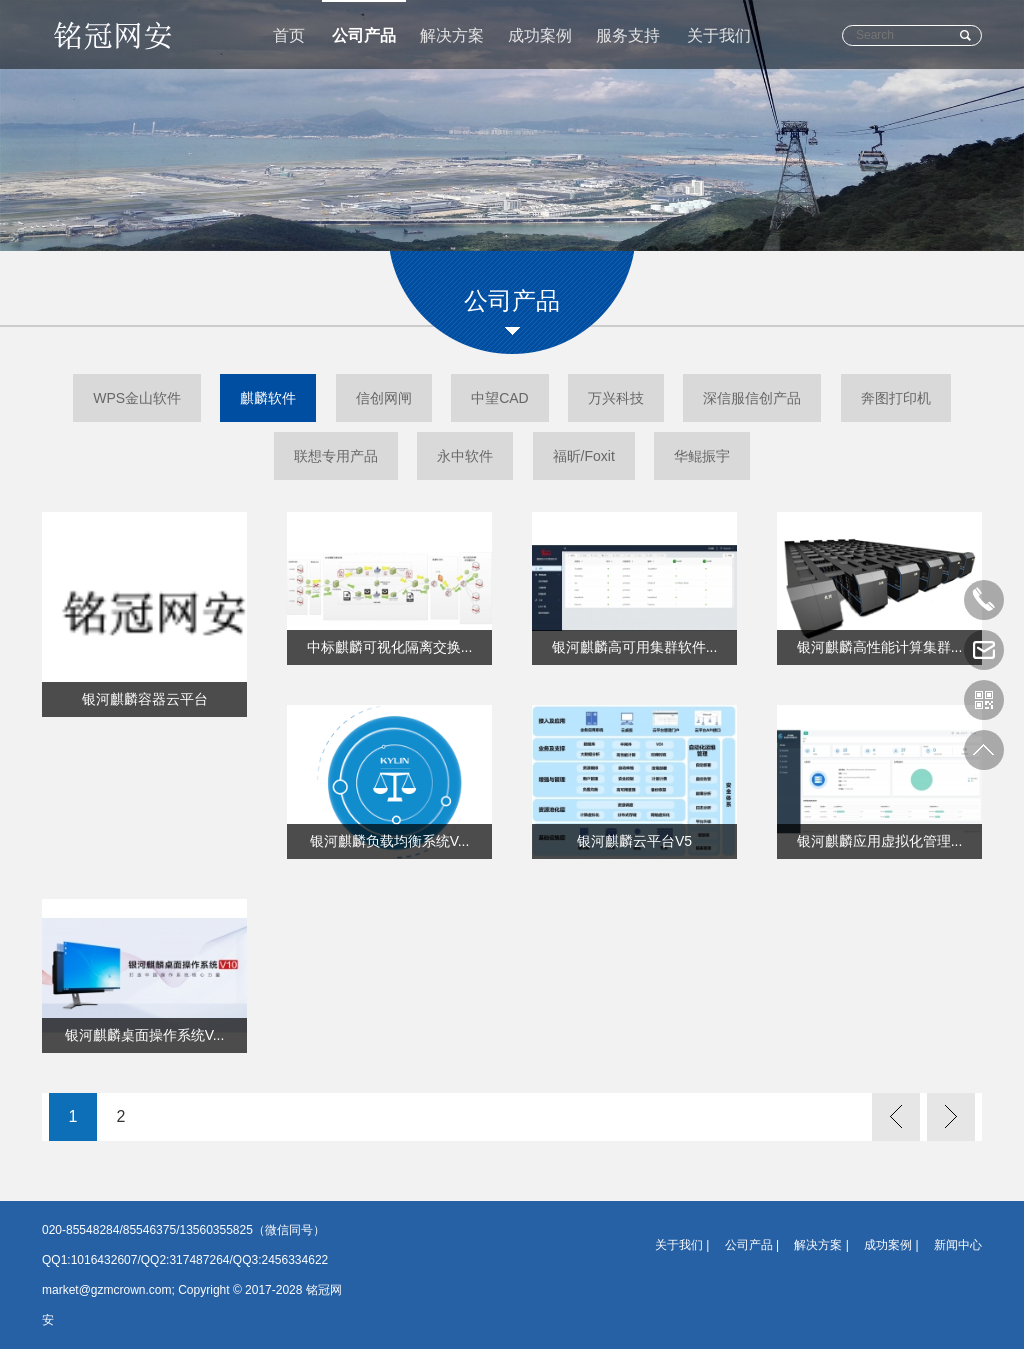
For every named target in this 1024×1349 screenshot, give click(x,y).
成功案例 (540, 35)
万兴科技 (616, 398)
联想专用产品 (336, 456)
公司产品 (364, 35)
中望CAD (500, 398)
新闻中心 (958, 1245)
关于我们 (719, 35)
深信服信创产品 (752, 398)
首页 (289, 35)
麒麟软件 (268, 398)
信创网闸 (384, 398)
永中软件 (465, 456)
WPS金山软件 (137, 398)
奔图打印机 (896, 398)
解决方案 (452, 35)
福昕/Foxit (584, 456)
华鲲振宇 (702, 456)
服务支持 (628, 35)
